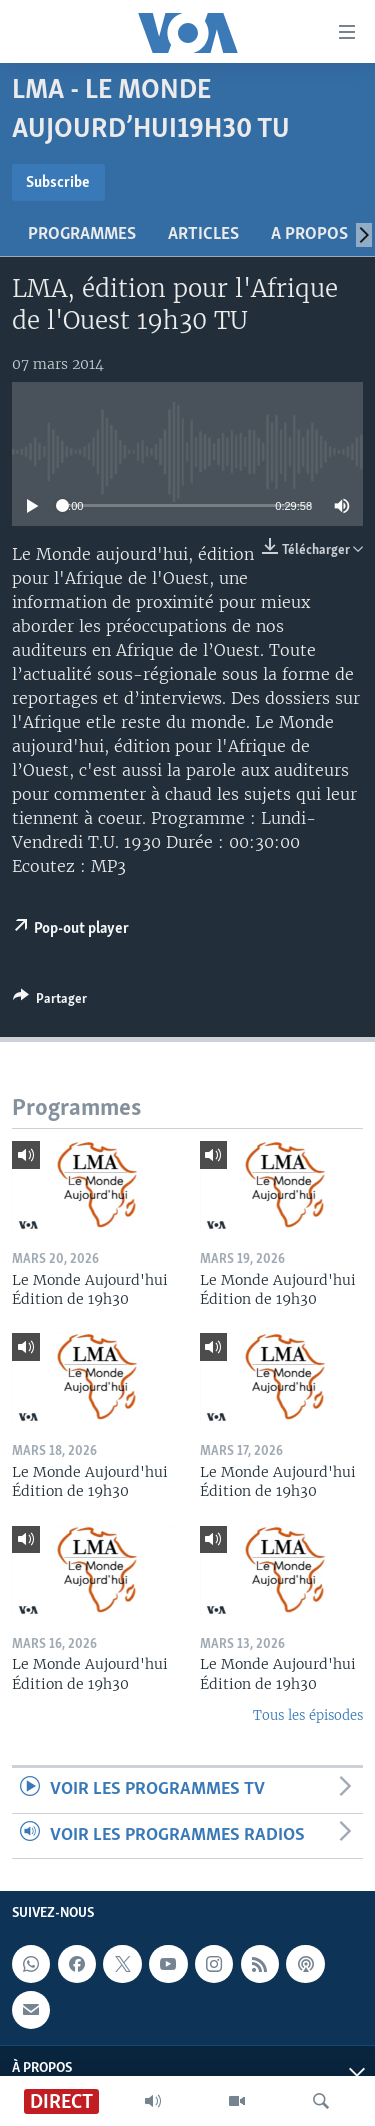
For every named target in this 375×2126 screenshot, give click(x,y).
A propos (309, 234)
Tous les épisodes (308, 1715)
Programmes (82, 234)
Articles (203, 234)
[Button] (50, 1002)
